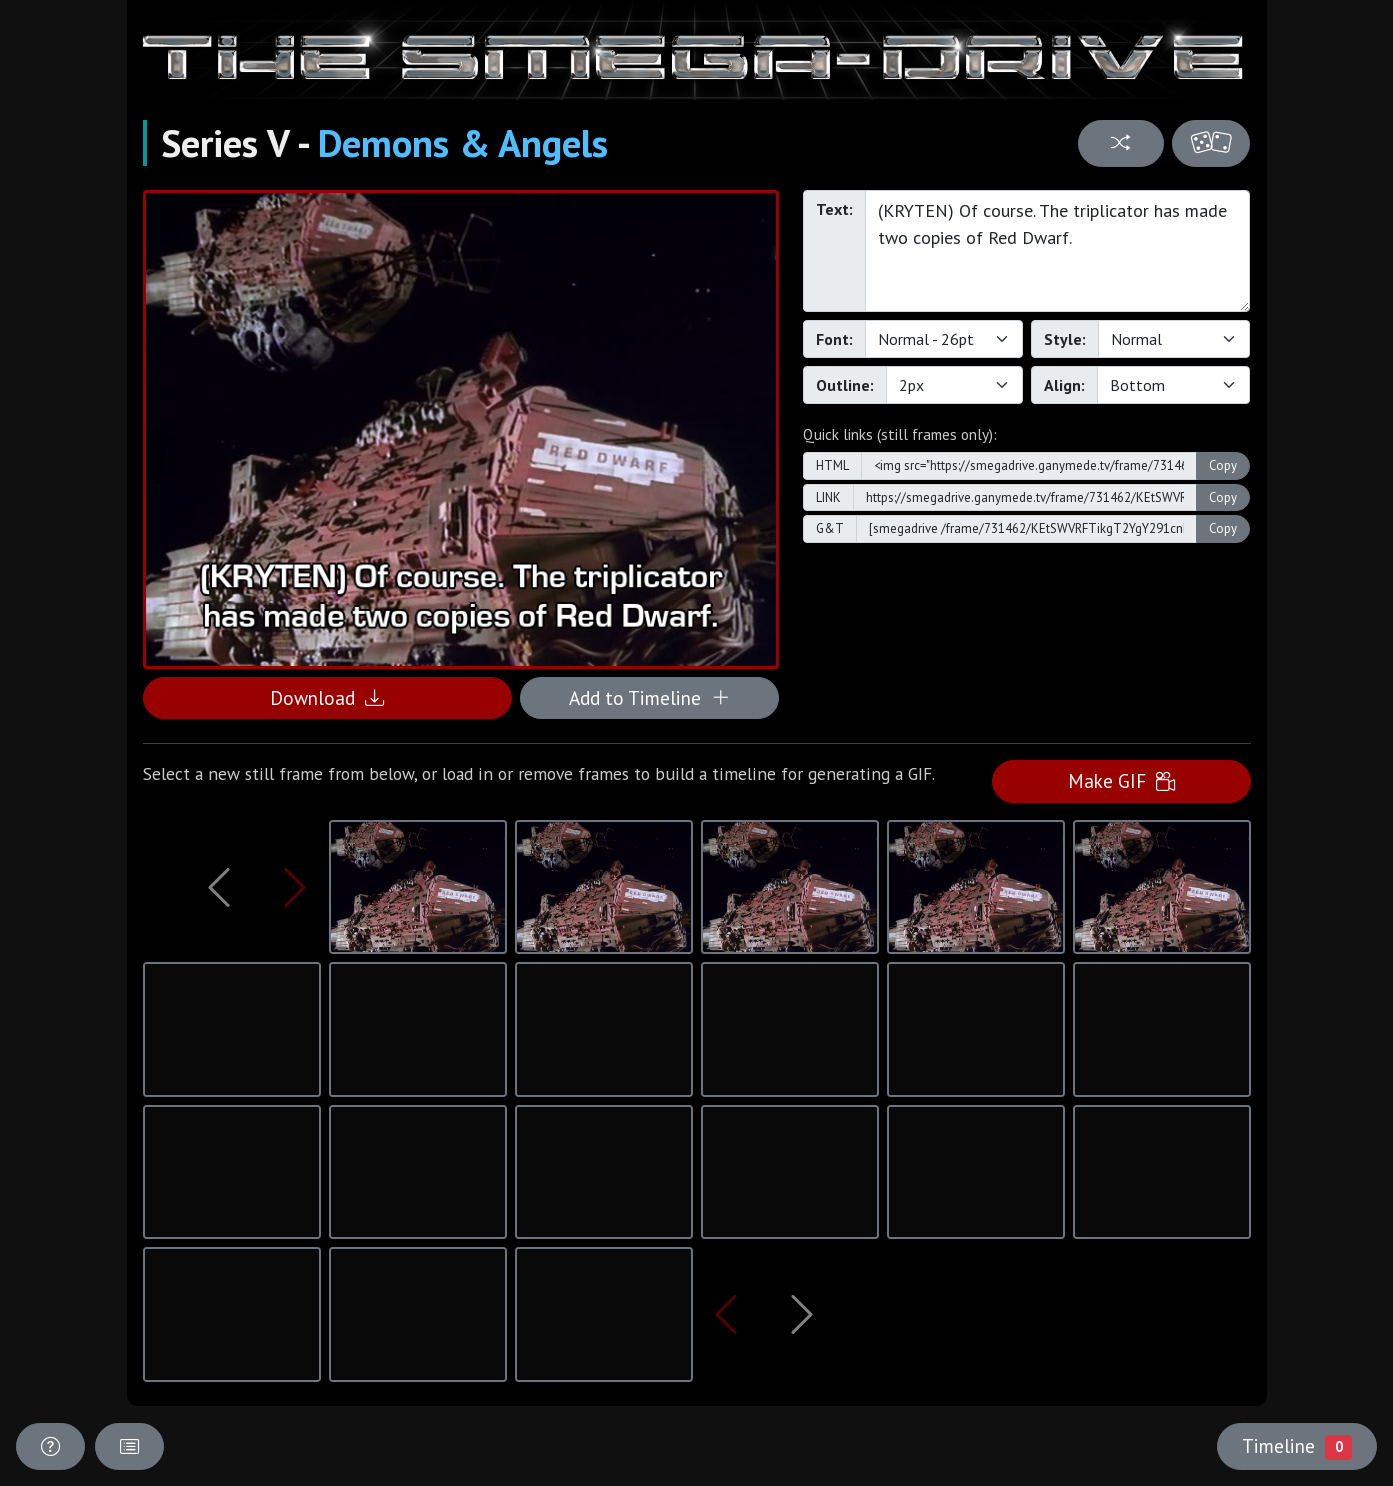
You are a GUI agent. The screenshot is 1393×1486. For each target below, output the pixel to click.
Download (327, 697)
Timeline (1297, 1446)
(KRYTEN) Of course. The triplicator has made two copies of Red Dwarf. (1058, 251)
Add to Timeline (649, 697)
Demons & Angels (463, 143)
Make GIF (1121, 780)
